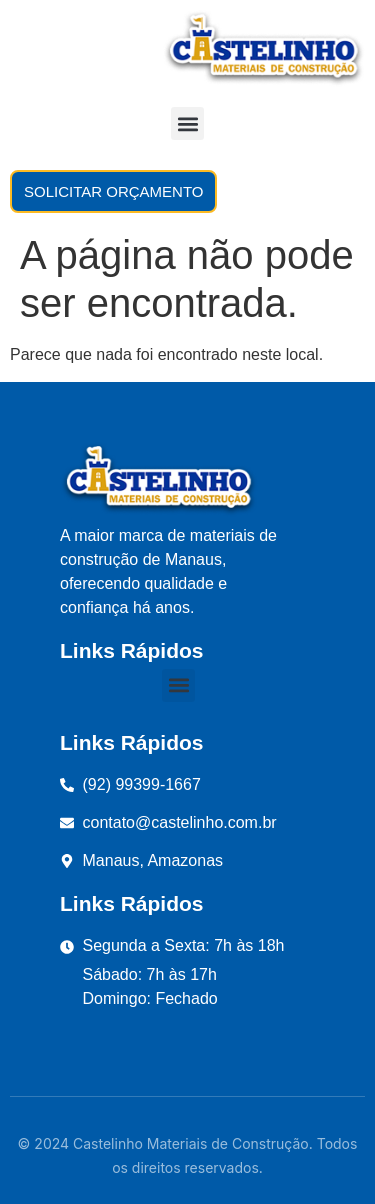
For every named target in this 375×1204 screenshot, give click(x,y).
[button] (187, 123)
